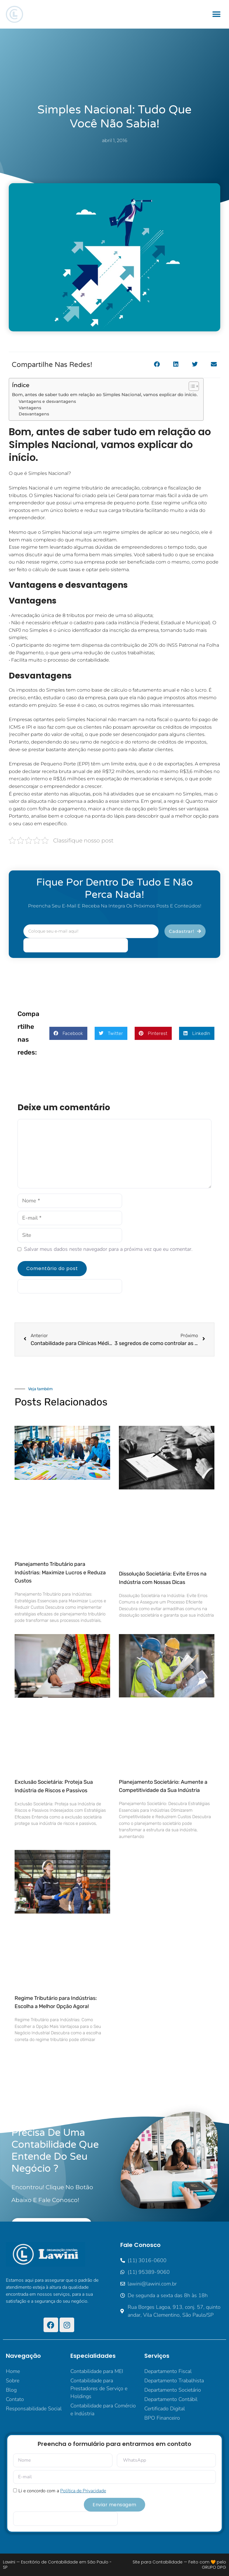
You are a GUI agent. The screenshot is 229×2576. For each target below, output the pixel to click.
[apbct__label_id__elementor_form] (75, 945)
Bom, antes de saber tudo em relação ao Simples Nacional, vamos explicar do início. (104, 394)
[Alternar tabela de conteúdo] (190, 386)
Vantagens (30, 407)
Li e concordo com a (62, 2491)
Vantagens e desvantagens (47, 401)
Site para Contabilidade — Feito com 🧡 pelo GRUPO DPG (179, 2564)
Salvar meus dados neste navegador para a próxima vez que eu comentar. (108, 1249)
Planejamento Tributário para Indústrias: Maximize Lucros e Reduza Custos (60, 1572)
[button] (216, 14)
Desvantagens (34, 414)
